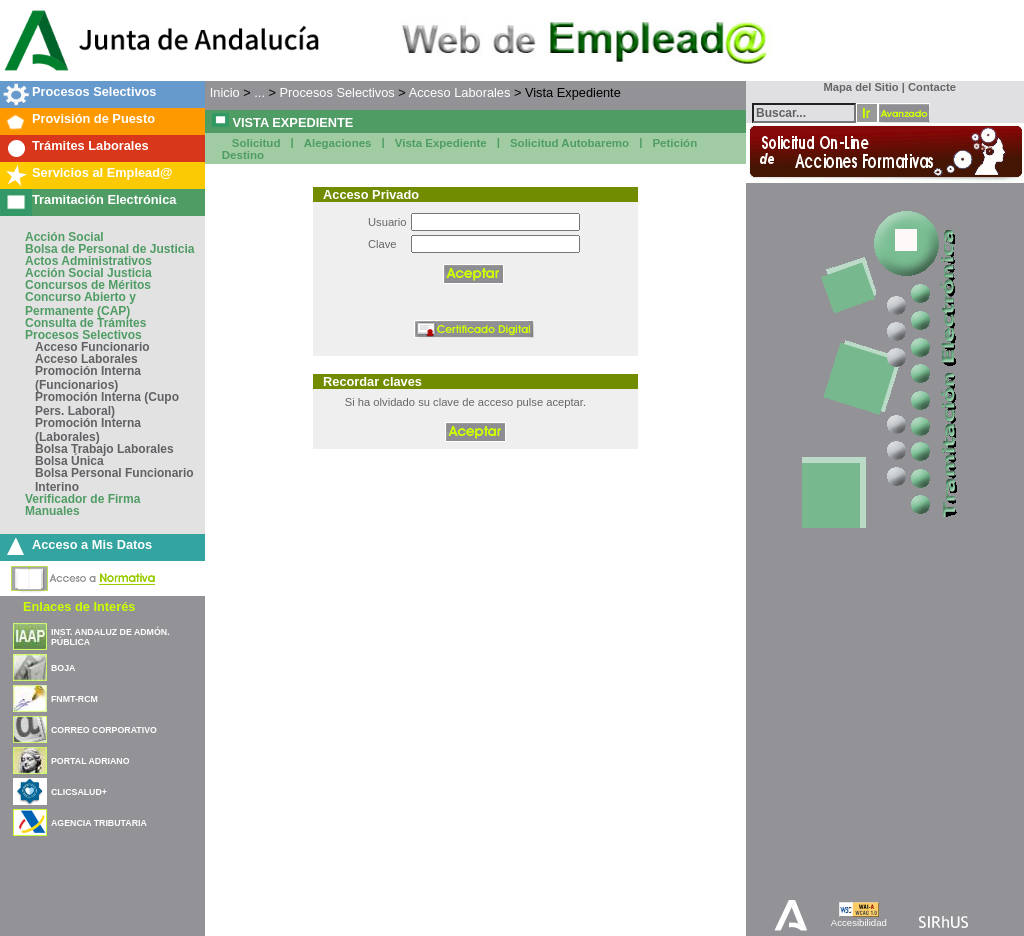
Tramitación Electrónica (104, 199)
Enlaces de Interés (79, 606)
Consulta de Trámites (85, 323)
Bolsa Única (69, 461)
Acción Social (64, 237)
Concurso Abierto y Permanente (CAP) (80, 304)
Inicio (225, 92)
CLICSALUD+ (79, 792)
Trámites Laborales (90, 145)
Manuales (52, 511)
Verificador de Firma (82, 499)
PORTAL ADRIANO (90, 761)
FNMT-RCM (74, 699)
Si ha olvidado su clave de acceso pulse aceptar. (465, 402)
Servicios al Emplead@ (102, 172)
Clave (382, 244)
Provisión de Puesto (93, 118)
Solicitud (256, 143)
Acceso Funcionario (92, 347)
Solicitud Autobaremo (569, 143)
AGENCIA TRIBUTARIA (99, 823)
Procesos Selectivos (94, 91)
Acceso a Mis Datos (92, 544)
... (259, 92)
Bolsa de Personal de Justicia (109, 249)
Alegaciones (338, 143)
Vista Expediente (441, 143)
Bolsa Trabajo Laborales (104, 449)
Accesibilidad (859, 922)
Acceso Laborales (86, 359)
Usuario (387, 222)
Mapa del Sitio (856, 87)
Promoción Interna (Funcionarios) (88, 378)
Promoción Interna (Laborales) (88, 430)
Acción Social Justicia (88, 273)
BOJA (63, 668)
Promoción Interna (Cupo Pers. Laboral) (107, 404)
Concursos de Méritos (88, 285)
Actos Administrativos (88, 261)
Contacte (932, 87)
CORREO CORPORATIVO (104, 730)
